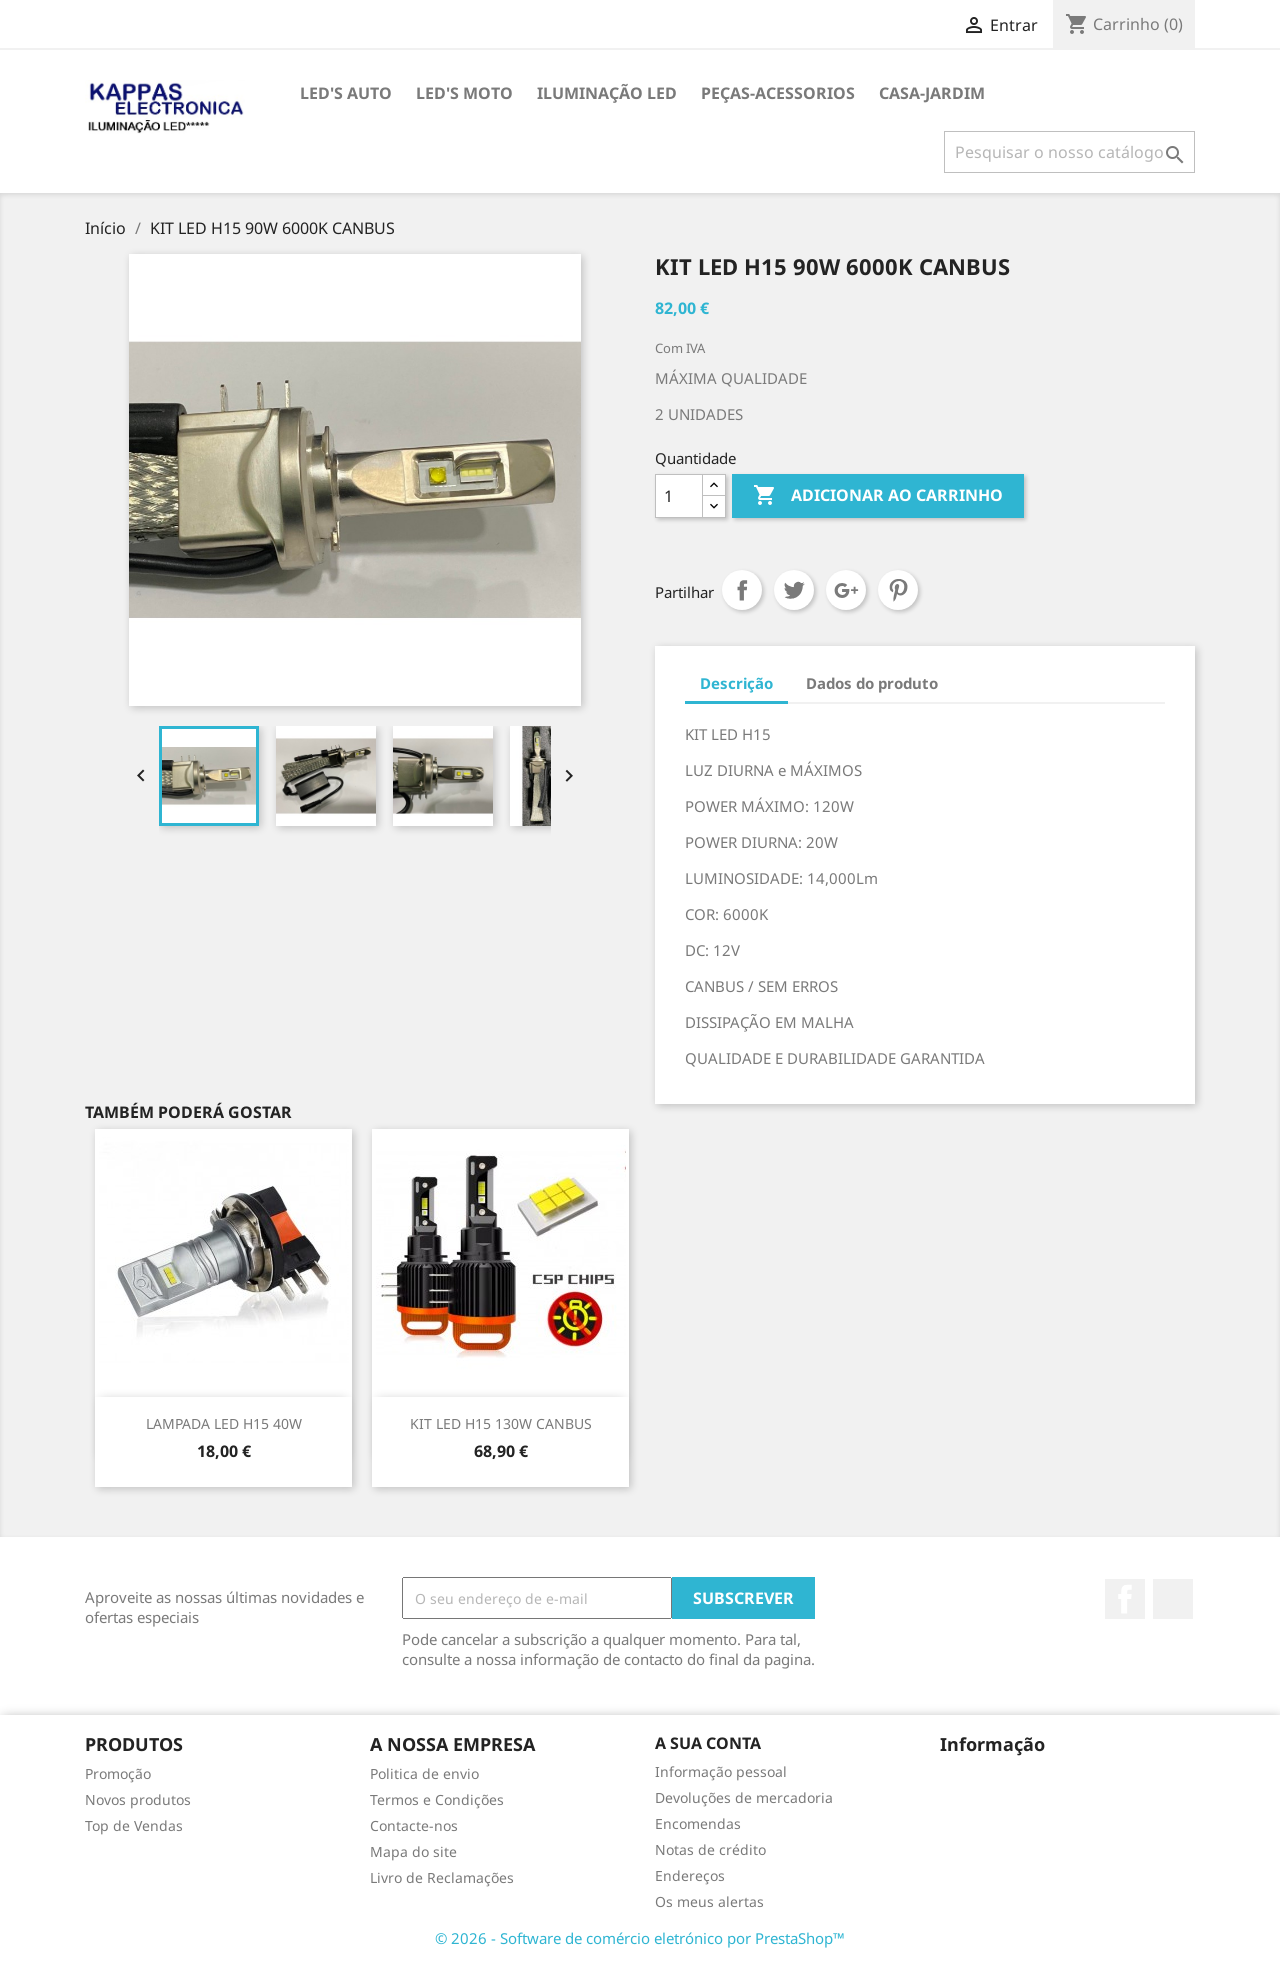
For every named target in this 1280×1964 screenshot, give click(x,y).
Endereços (690, 1875)
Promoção (118, 1773)
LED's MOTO (464, 93)
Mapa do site (413, 1851)
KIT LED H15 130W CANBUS (501, 1423)
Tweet (794, 590)
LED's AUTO (346, 93)
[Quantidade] (679, 496)
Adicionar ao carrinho (878, 496)
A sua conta (708, 1743)
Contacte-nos (414, 1825)
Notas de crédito (710, 1849)
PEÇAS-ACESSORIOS (778, 93)
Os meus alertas (709, 1901)
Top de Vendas (134, 1825)
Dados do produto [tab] (872, 683)
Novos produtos (138, 1799)
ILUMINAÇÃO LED (607, 93)
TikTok (1173, 1599)
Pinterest (898, 590)
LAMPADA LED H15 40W (224, 1423)
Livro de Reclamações (442, 1877)
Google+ (846, 590)
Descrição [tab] (736, 683)
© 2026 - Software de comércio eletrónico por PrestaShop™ (640, 1938)
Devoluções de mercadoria (744, 1797)
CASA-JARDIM (932, 93)
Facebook (1125, 1599)
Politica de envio (424, 1773)
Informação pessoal (721, 1771)
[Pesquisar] (1069, 152)
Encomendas (698, 1823)
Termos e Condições (437, 1799)
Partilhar (742, 590)
